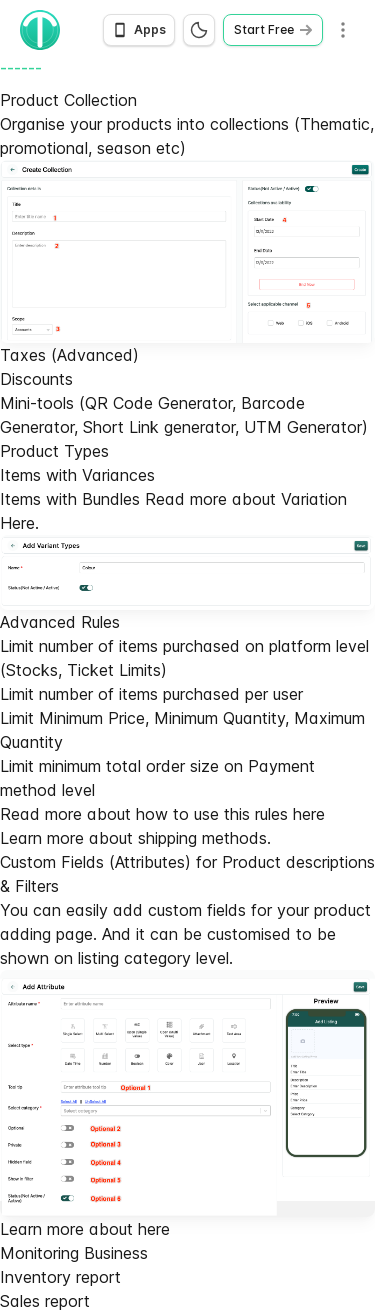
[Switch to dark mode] (199, 30)
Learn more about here (85, 1229)
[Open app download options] (139, 30)
